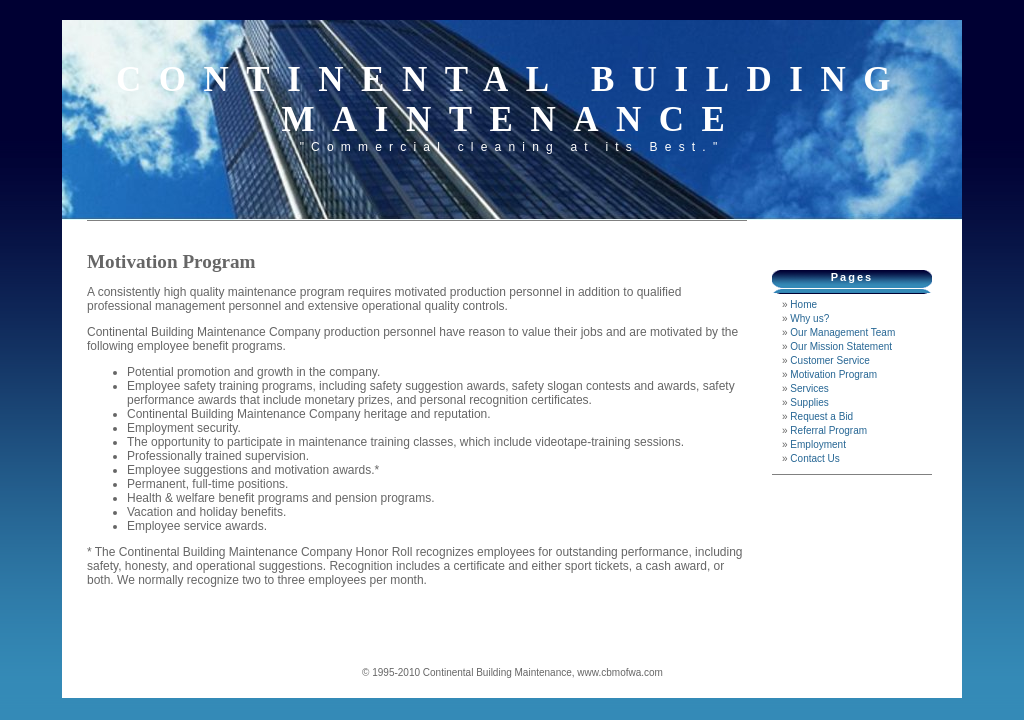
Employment (818, 444)
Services (809, 388)
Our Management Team (842, 332)
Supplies (809, 402)
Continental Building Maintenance (512, 99)
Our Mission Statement (841, 346)
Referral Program (828, 430)
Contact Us (814, 458)
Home (803, 304)
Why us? (809, 318)
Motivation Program (833, 374)
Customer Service (829, 360)
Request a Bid (821, 416)
